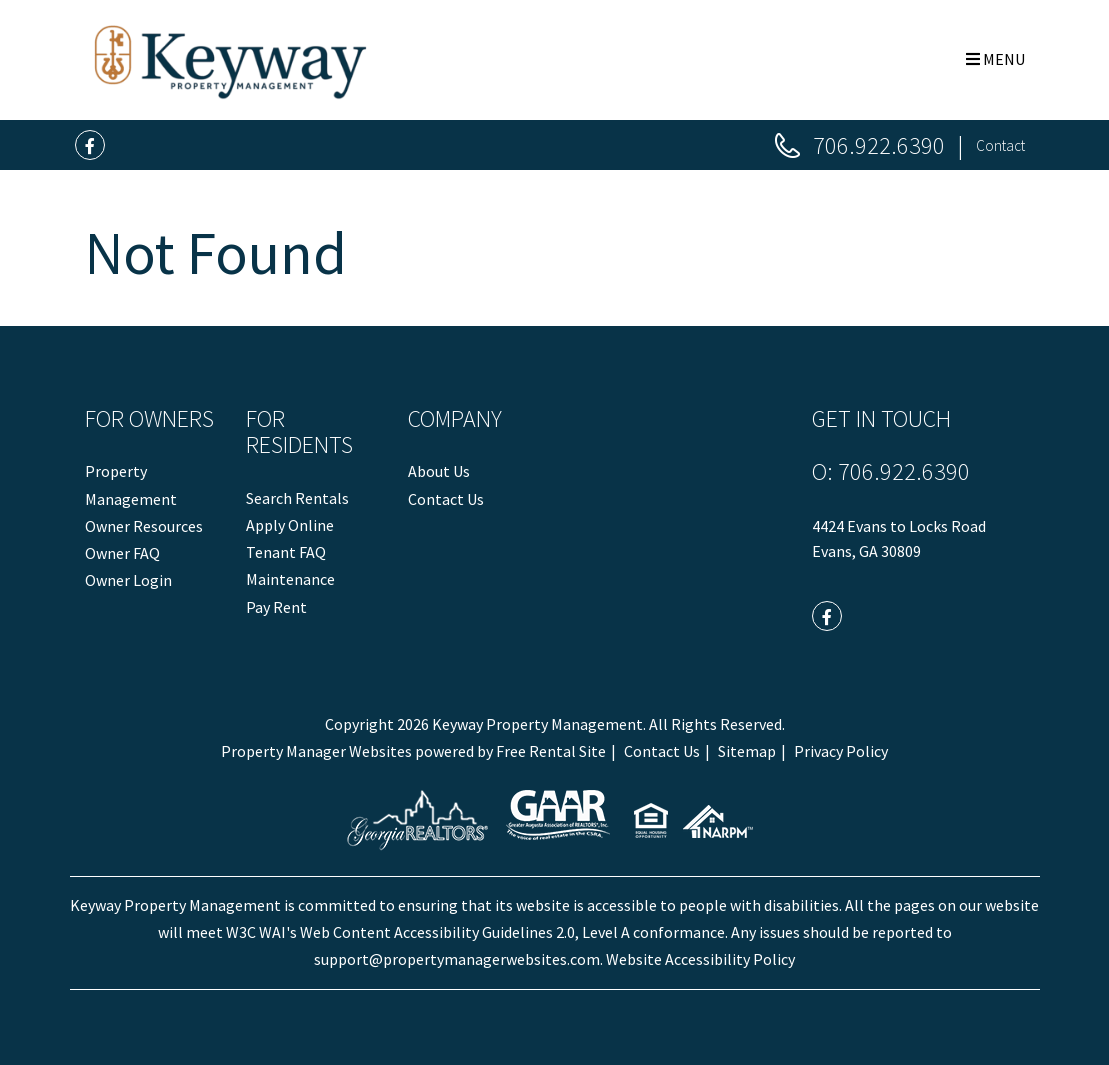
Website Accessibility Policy (700, 959)
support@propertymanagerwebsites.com (457, 959)
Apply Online (290, 525)
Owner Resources (144, 526)
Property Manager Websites (316, 751)
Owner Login (128, 580)
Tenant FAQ (286, 552)
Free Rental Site (551, 751)
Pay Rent (276, 607)
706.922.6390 (879, 145)
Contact (1000, 145)
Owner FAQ (122, 553)
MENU (995, 59)
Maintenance (290, 579)
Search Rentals (297, 498)
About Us (439, 471)
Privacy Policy (841, 751)
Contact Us (446, 499)
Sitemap (747, 751)
